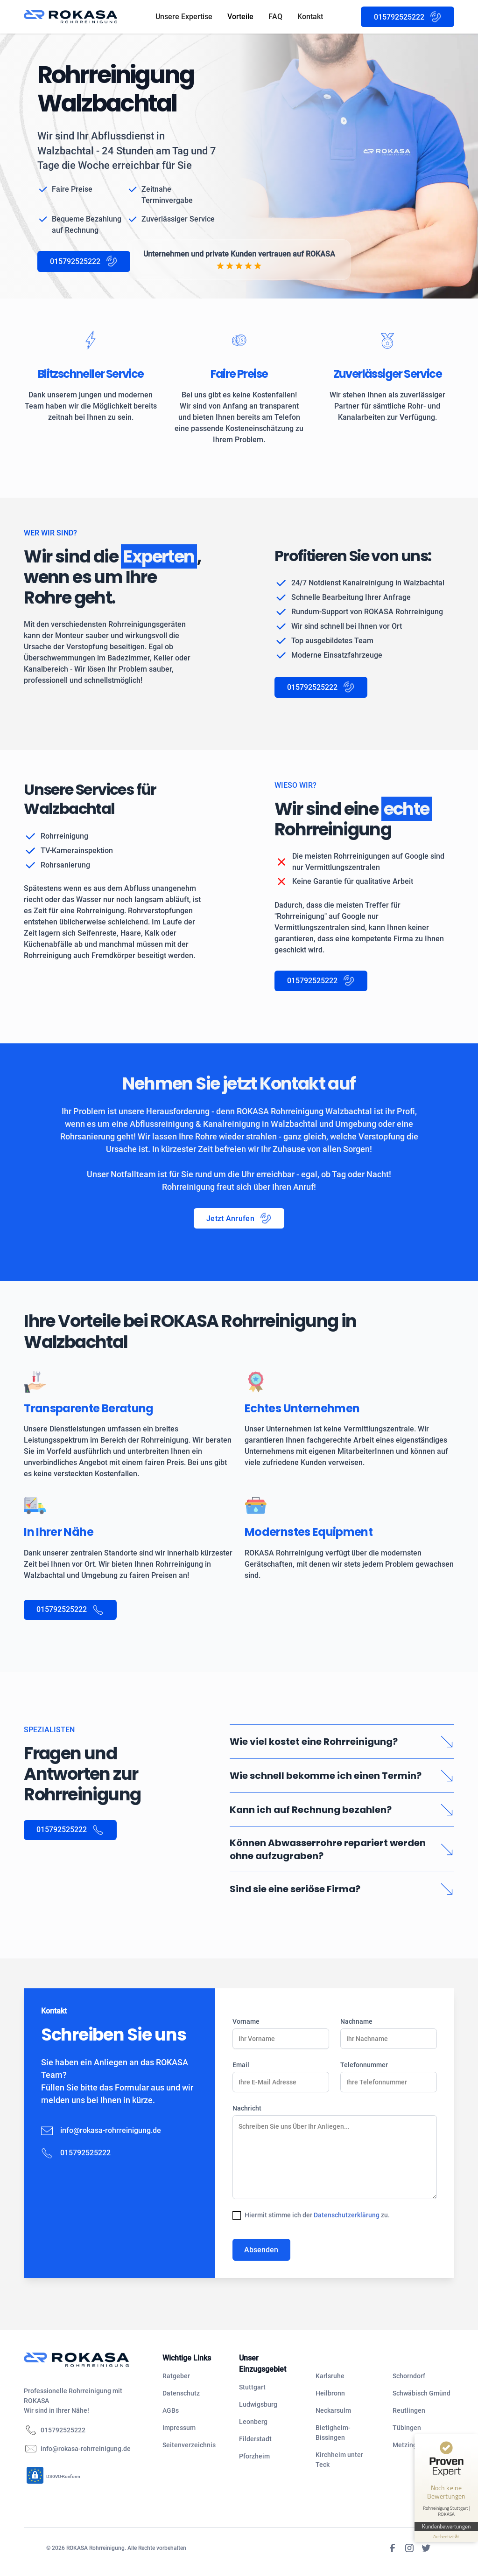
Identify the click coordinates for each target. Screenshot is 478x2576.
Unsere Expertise (183, 16)
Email (240, 2065)
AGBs (170, 2410)
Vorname (246, 2021)
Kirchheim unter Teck (339, 2459)
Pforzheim (254, 2456)
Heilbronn (330, 2393)
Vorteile (240, 16)
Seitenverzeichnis (189, 2445)
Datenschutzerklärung (347, 2215)
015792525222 (63, 2430)
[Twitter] (426, 2548)
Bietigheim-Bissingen (333, 2432)
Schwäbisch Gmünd (421, 2393)
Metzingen (408, 2445)
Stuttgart (252, 2387)
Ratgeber (176, 2376)
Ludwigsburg (258, 2404)
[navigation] (86, 2360)
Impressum (179, 2427)
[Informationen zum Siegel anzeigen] (446, 2536)
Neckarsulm (333, 2410)
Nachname (356, 2021)
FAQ (275, 16)
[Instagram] (409, 2548)
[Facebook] (392, 2548)
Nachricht (246, 2108)
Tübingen (407, 2427)
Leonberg (253, 2421)
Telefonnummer (364, 2065)
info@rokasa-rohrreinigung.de (110, 2130)
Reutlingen (409, 2410)
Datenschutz (181, 2393)
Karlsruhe (330, 2376)
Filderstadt (255, 2439)
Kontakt (310, 16)
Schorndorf (409, 2376)
